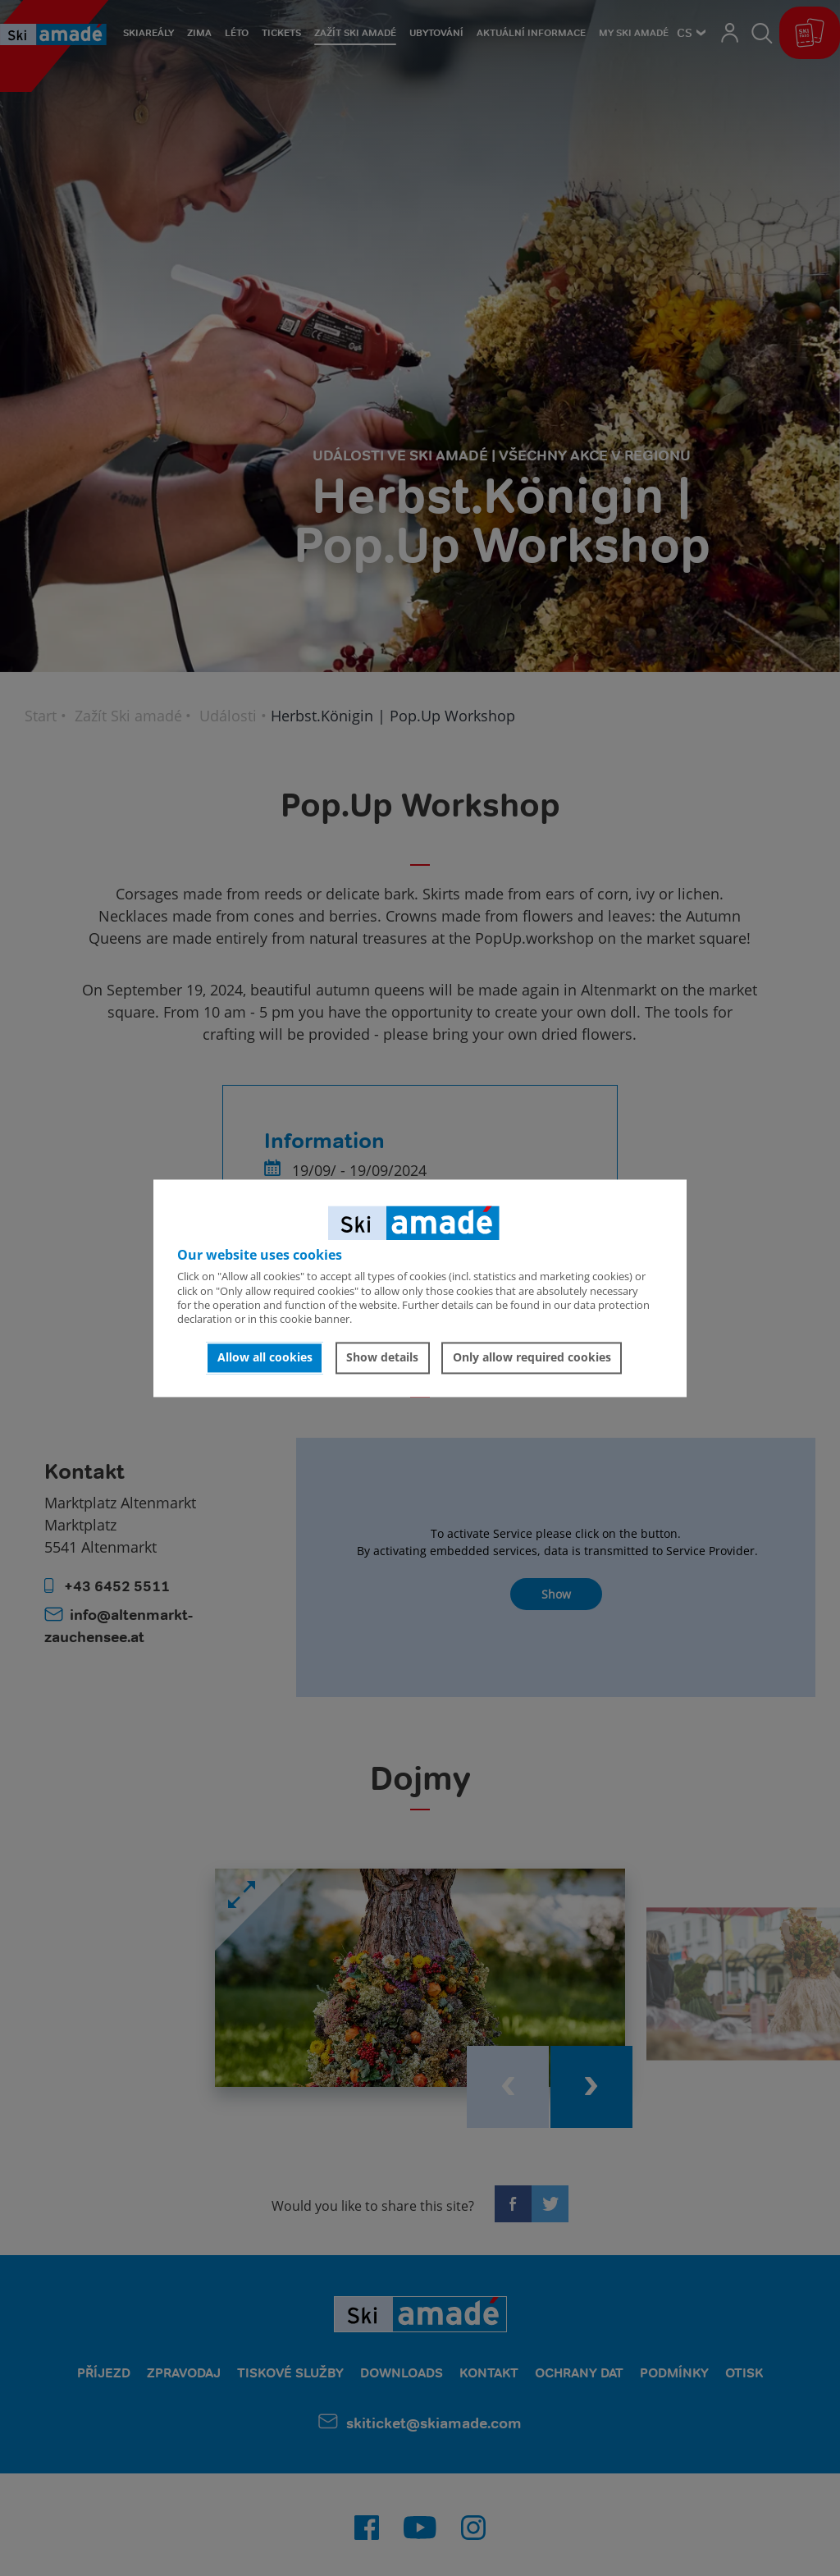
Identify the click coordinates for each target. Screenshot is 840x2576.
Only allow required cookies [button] (532, 1358)
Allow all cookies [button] (265, 1358)
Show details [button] (382, 1358)
